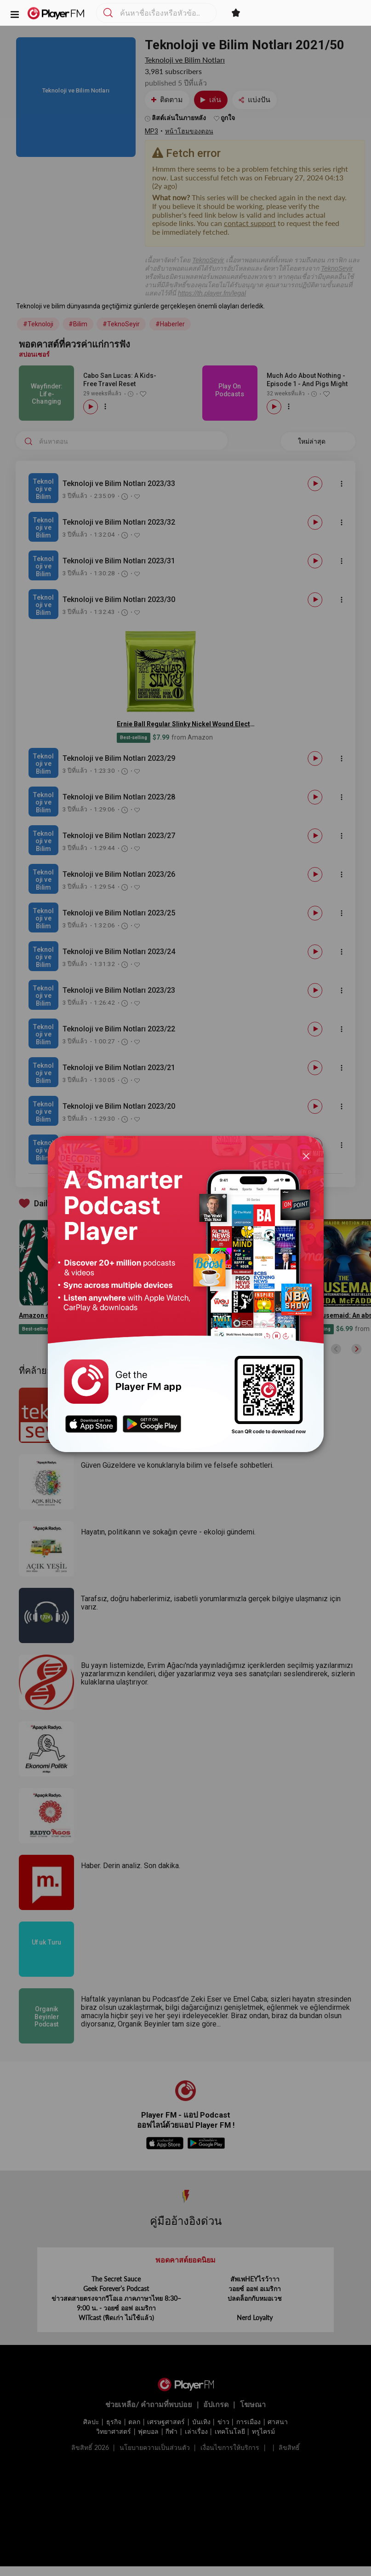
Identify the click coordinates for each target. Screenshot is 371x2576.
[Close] (306, 1155)
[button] (15, 14)
